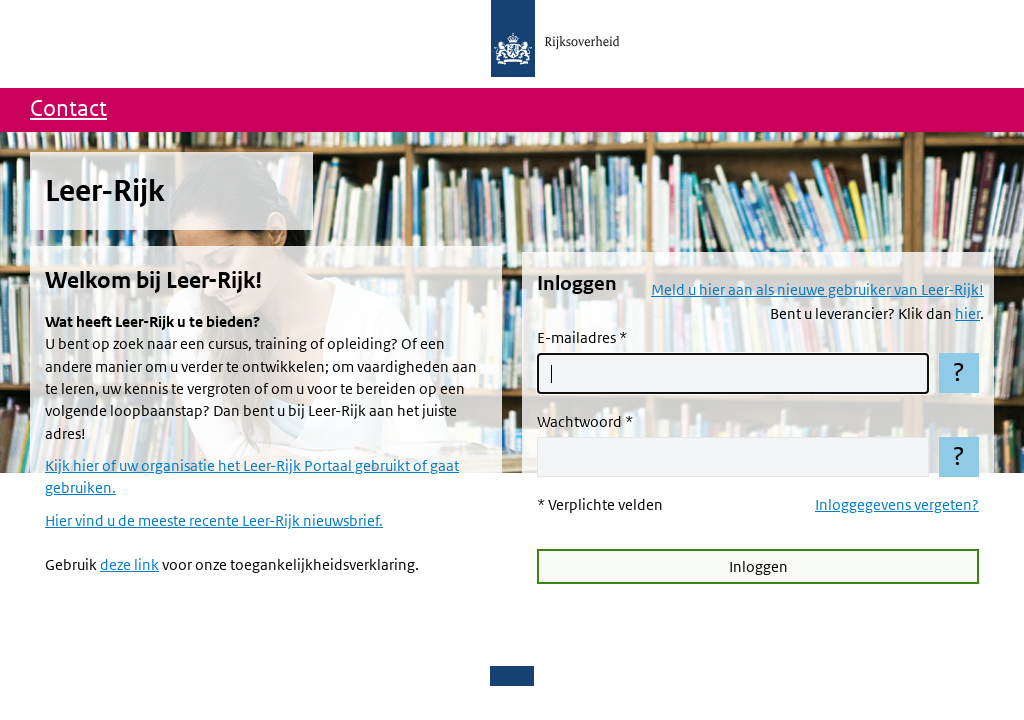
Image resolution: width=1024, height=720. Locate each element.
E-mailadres (576, 338)
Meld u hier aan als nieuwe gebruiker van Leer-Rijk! (817, 290)
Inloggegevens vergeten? (897, 505)
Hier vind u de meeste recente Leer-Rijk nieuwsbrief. (214, 521)
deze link (129, 565)
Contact (68, 109)
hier (967, 314)
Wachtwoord (579, 422)
